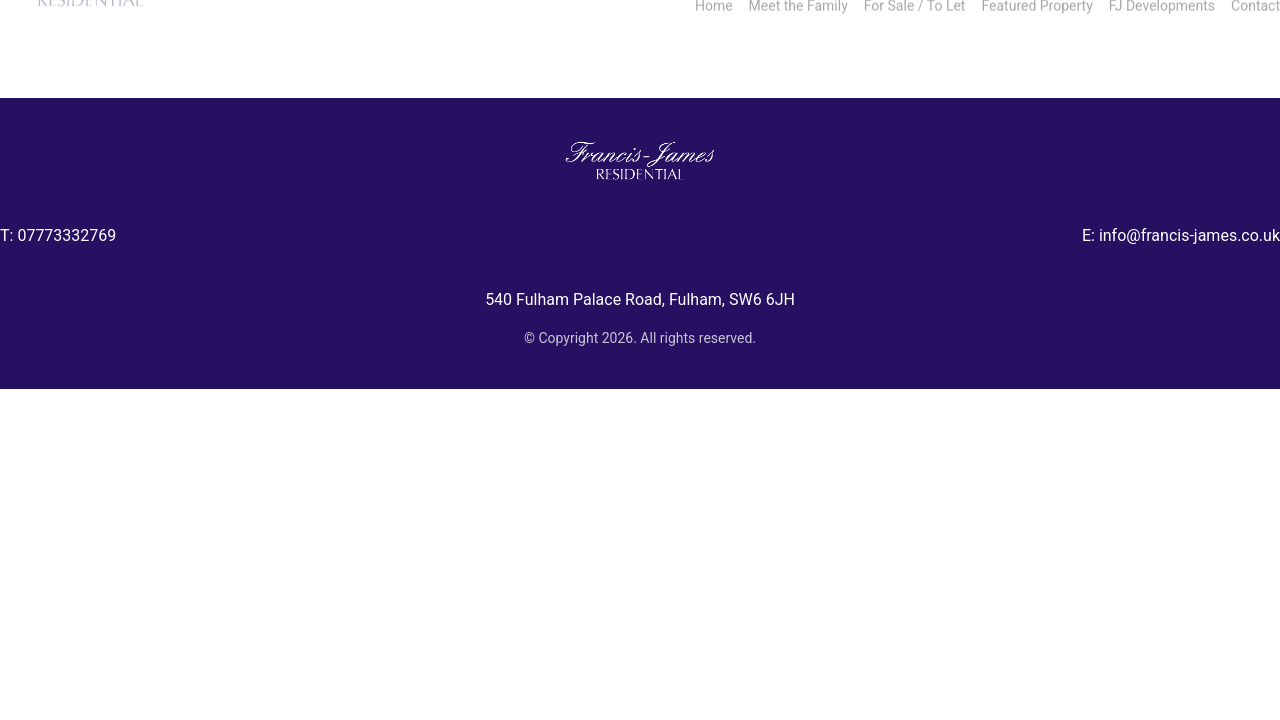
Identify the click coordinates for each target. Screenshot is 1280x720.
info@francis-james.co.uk (1189, 235)
